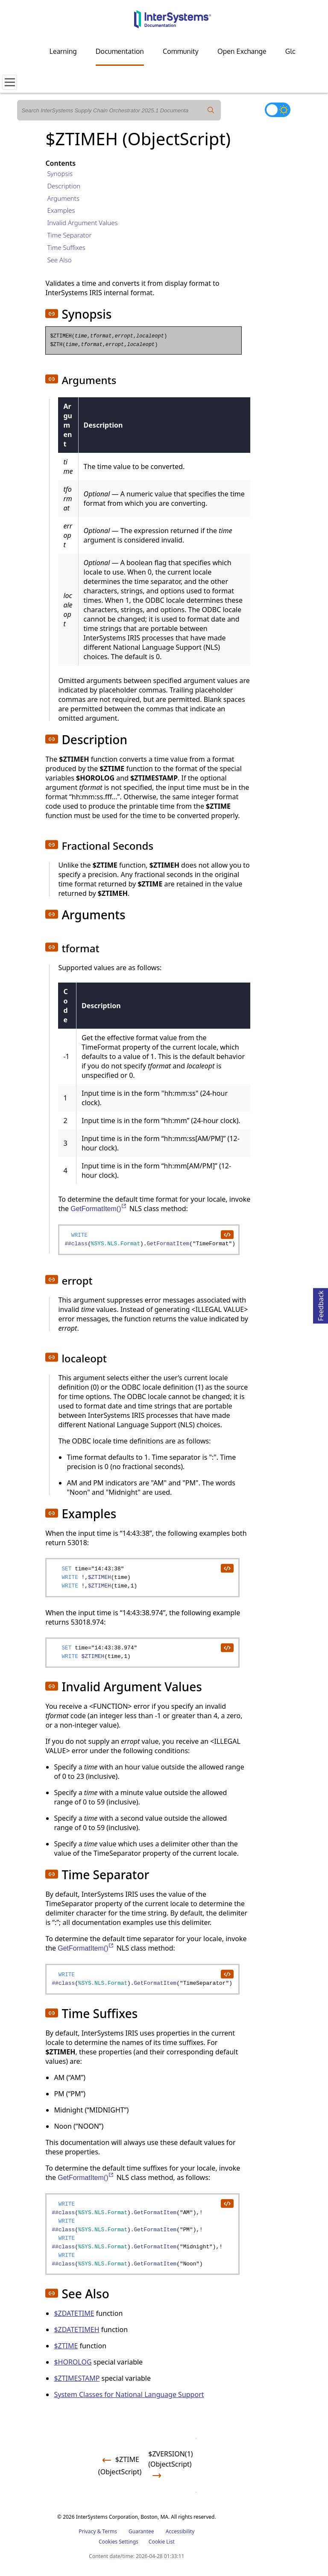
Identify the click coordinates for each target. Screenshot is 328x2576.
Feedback (320, 1304)
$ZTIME (66, 2345)
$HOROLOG (72, 2362)
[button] (51, 313)
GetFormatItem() (98, 1208)
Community (181, 51)
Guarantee (141, 2531)
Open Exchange (241, 51)
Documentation (120, 51)
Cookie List (162, 2541)
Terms (109, 2531)
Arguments (63, 198)
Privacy (87, 2531)
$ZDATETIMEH (76, 2329)
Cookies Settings (118, 2542)
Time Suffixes (66, 247)
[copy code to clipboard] (226, 1234)
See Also (59, 259)
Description (63, 186)
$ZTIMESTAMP (77, 2378)
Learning (63, 51)
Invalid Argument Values (82, 222)
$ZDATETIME (74, 2313)
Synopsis (60, 173)
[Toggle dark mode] (277, 110)
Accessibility (180, 2531)
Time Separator (69, 235)
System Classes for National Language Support (129, 2394)
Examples (61, 210)
